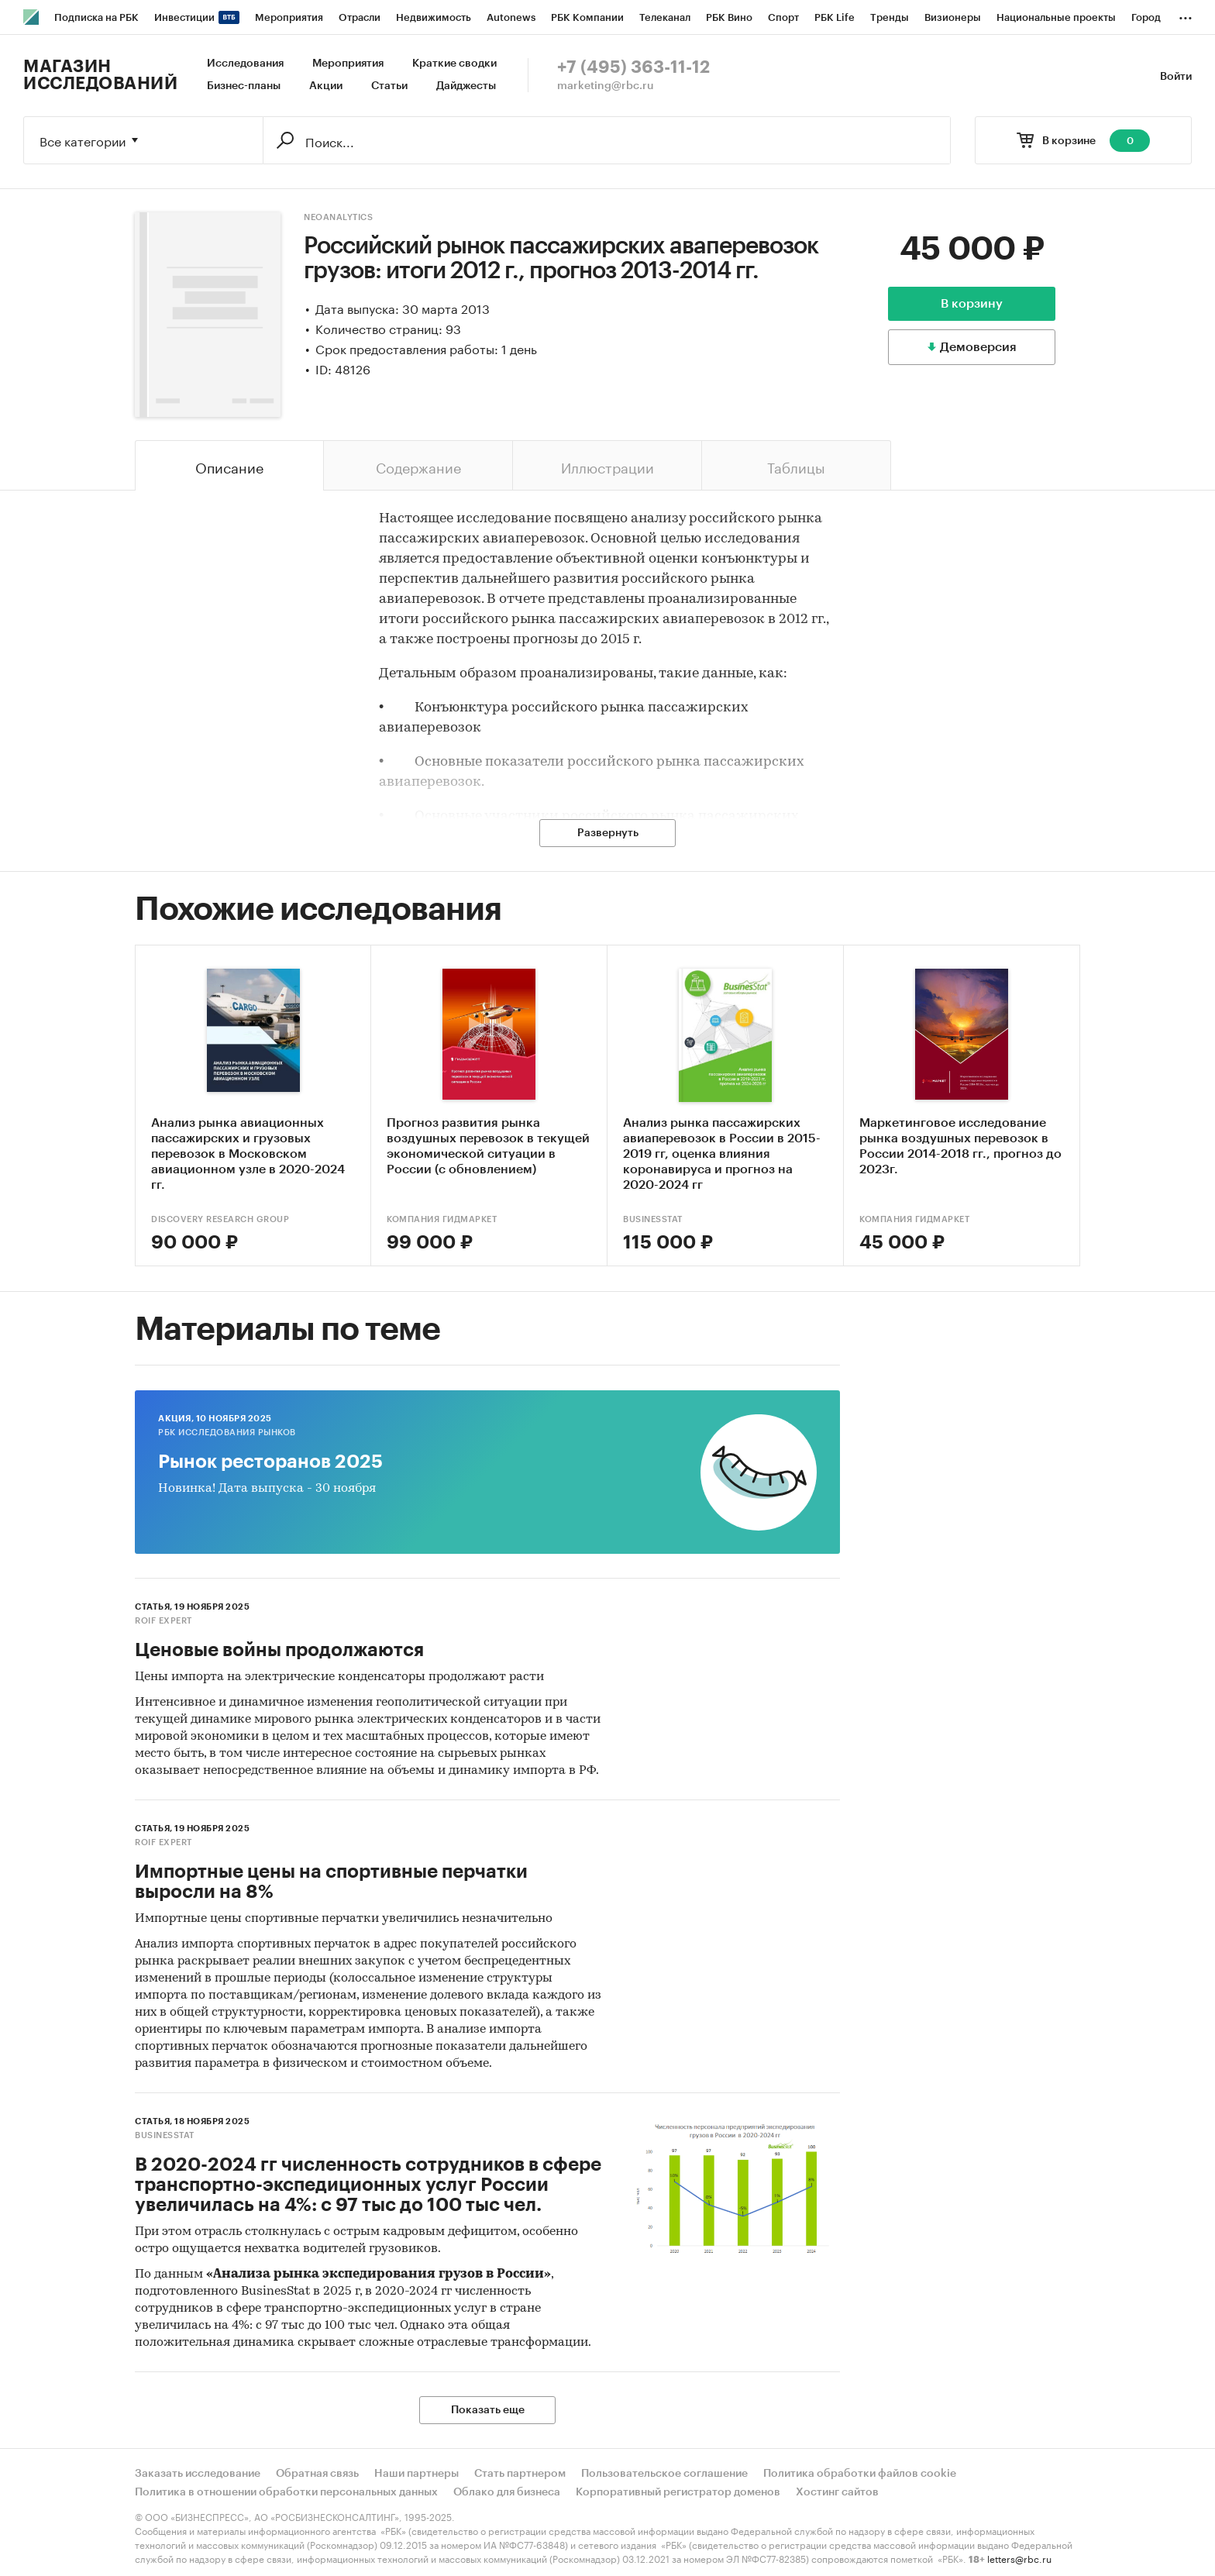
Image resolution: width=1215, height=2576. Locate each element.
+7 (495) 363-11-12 (633, 67)
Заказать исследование (197, 2473)
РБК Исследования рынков (227, 1432)
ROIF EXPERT (163, 1621)
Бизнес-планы (244, 86)
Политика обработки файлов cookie (859, 2473)
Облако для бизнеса (506, 2492)
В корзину (972, 304)
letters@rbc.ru (1019, 2557)
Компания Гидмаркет (442, 1219)
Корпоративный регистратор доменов (678, 2492)
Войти (1176, 76)
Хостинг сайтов (837, 2492)
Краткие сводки (454, 63)
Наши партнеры (416, 2473)
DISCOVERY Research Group (220, 1219)
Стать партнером (520, 2473)
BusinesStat (653, 1219)
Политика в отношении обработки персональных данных (286, 2492)
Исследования (245, 63)
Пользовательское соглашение (664, 2473)
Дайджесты (466, 86)
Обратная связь (317, 2473)
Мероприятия (348, 63)
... (1186, 14)
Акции (325, 86)
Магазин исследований (100, 75)
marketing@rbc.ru (605, 86)
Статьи (389, 86)
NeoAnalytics (338, 217)
